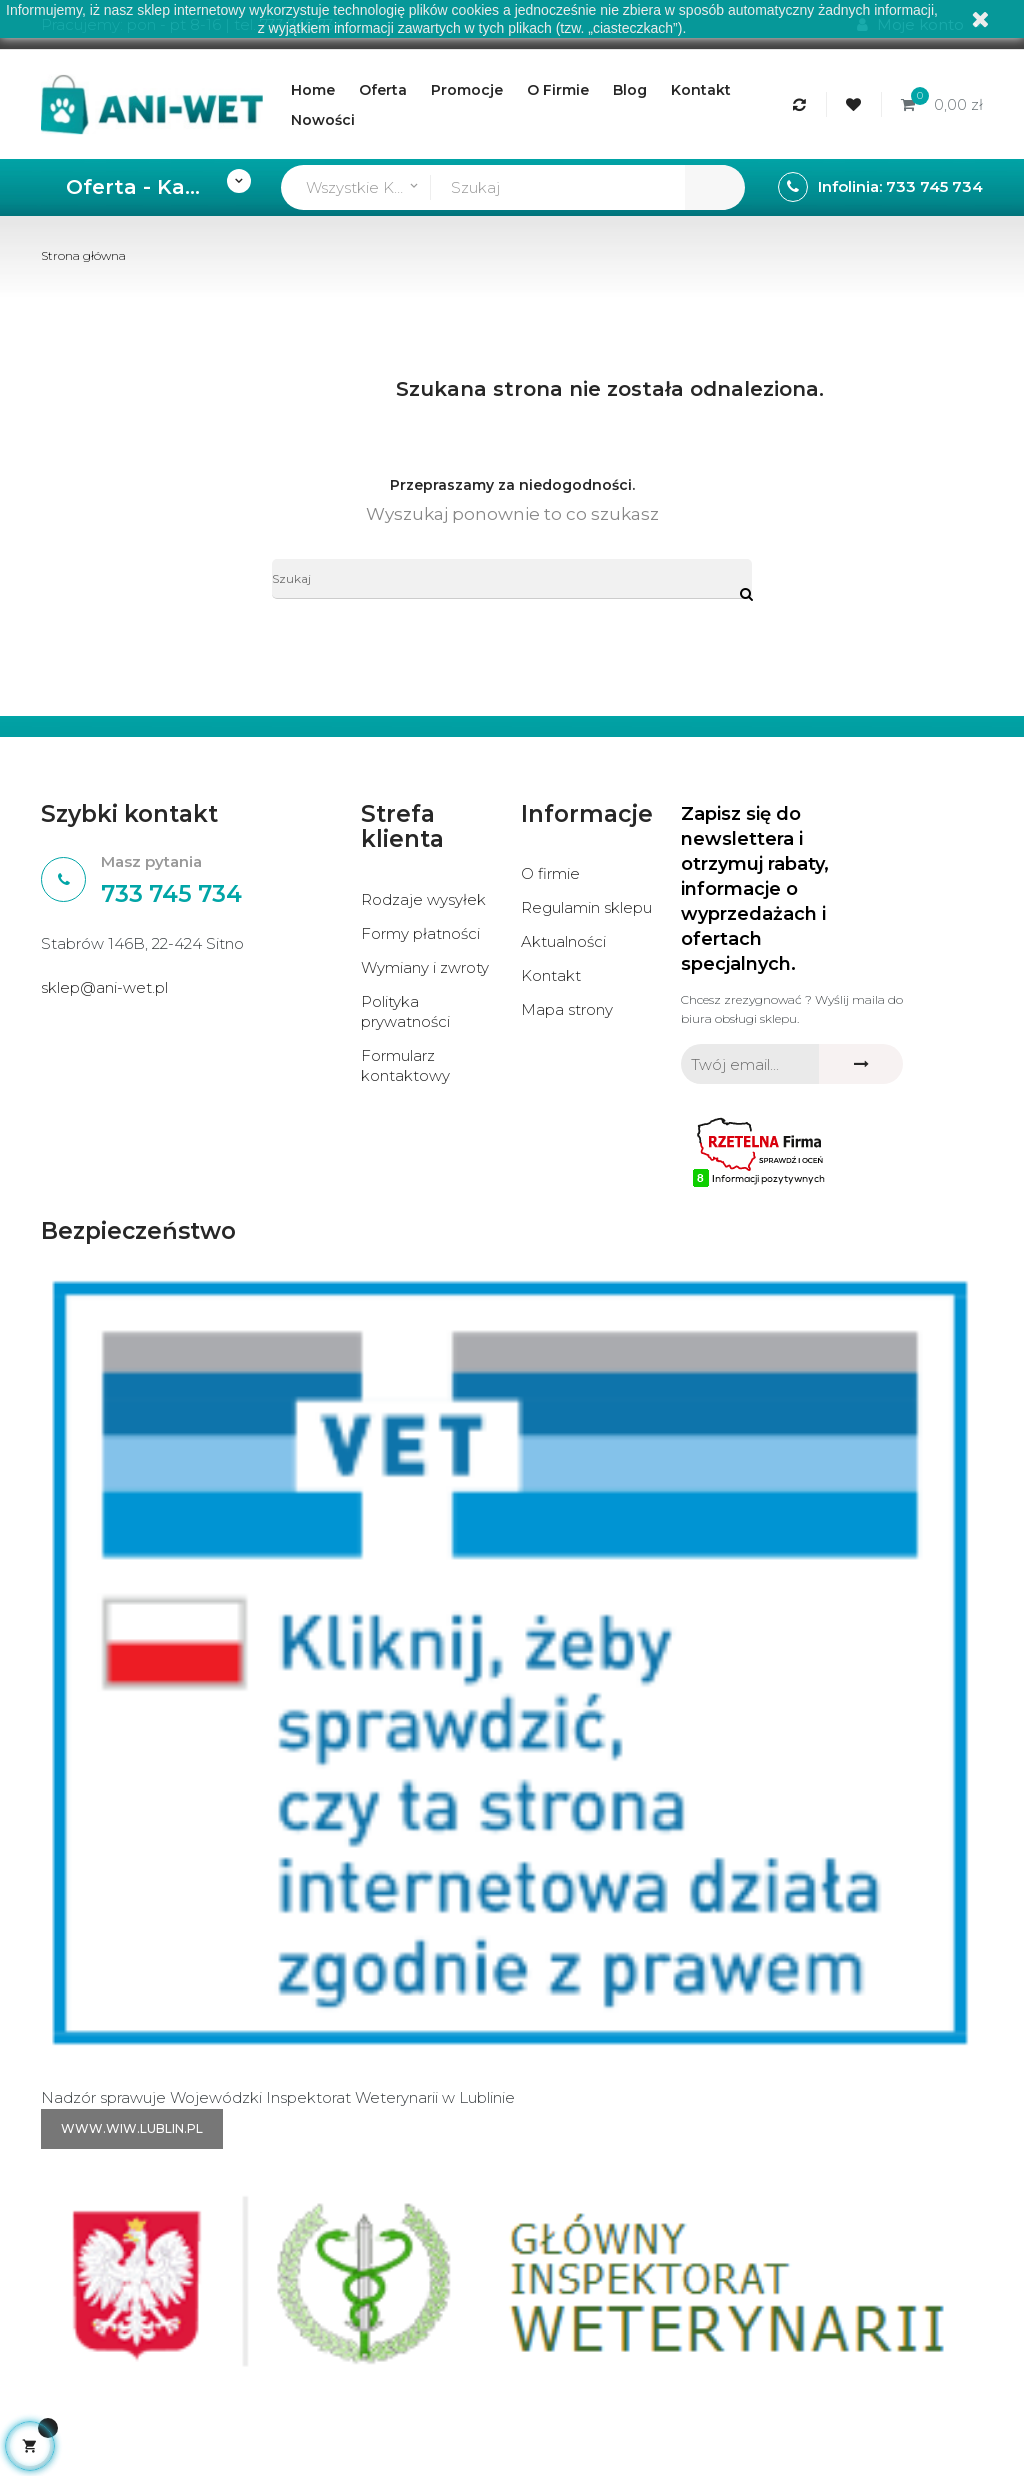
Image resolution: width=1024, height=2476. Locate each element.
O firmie (550, 873)
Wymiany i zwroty (425, 967)
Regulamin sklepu (586, 907)
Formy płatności (420, 933)
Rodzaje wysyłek (423, 899)
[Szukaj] (512, 579)
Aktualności (563, 941)
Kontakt (551, 975)
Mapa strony (567, 1009)
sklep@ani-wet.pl (104, 987)
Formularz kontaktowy (405, 1065)
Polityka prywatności (405, 1011)
